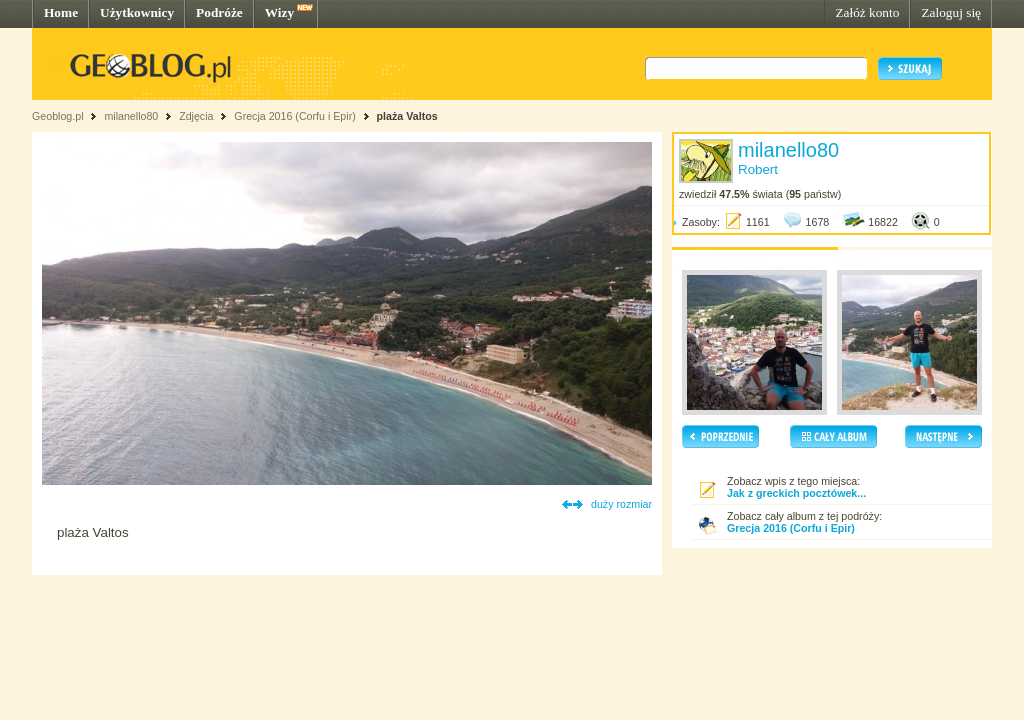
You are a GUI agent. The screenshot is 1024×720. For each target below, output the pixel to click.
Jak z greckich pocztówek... (796, 493)
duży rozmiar (621, 504)
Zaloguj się (951, 12)
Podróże (219, 12)
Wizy (279, 12)
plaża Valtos (407, 116)
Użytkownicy (137, 12)
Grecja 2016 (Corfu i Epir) (294, 116)
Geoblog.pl (58, 116)
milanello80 (131, 116)
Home (61, 12)
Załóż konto (867, 12)
